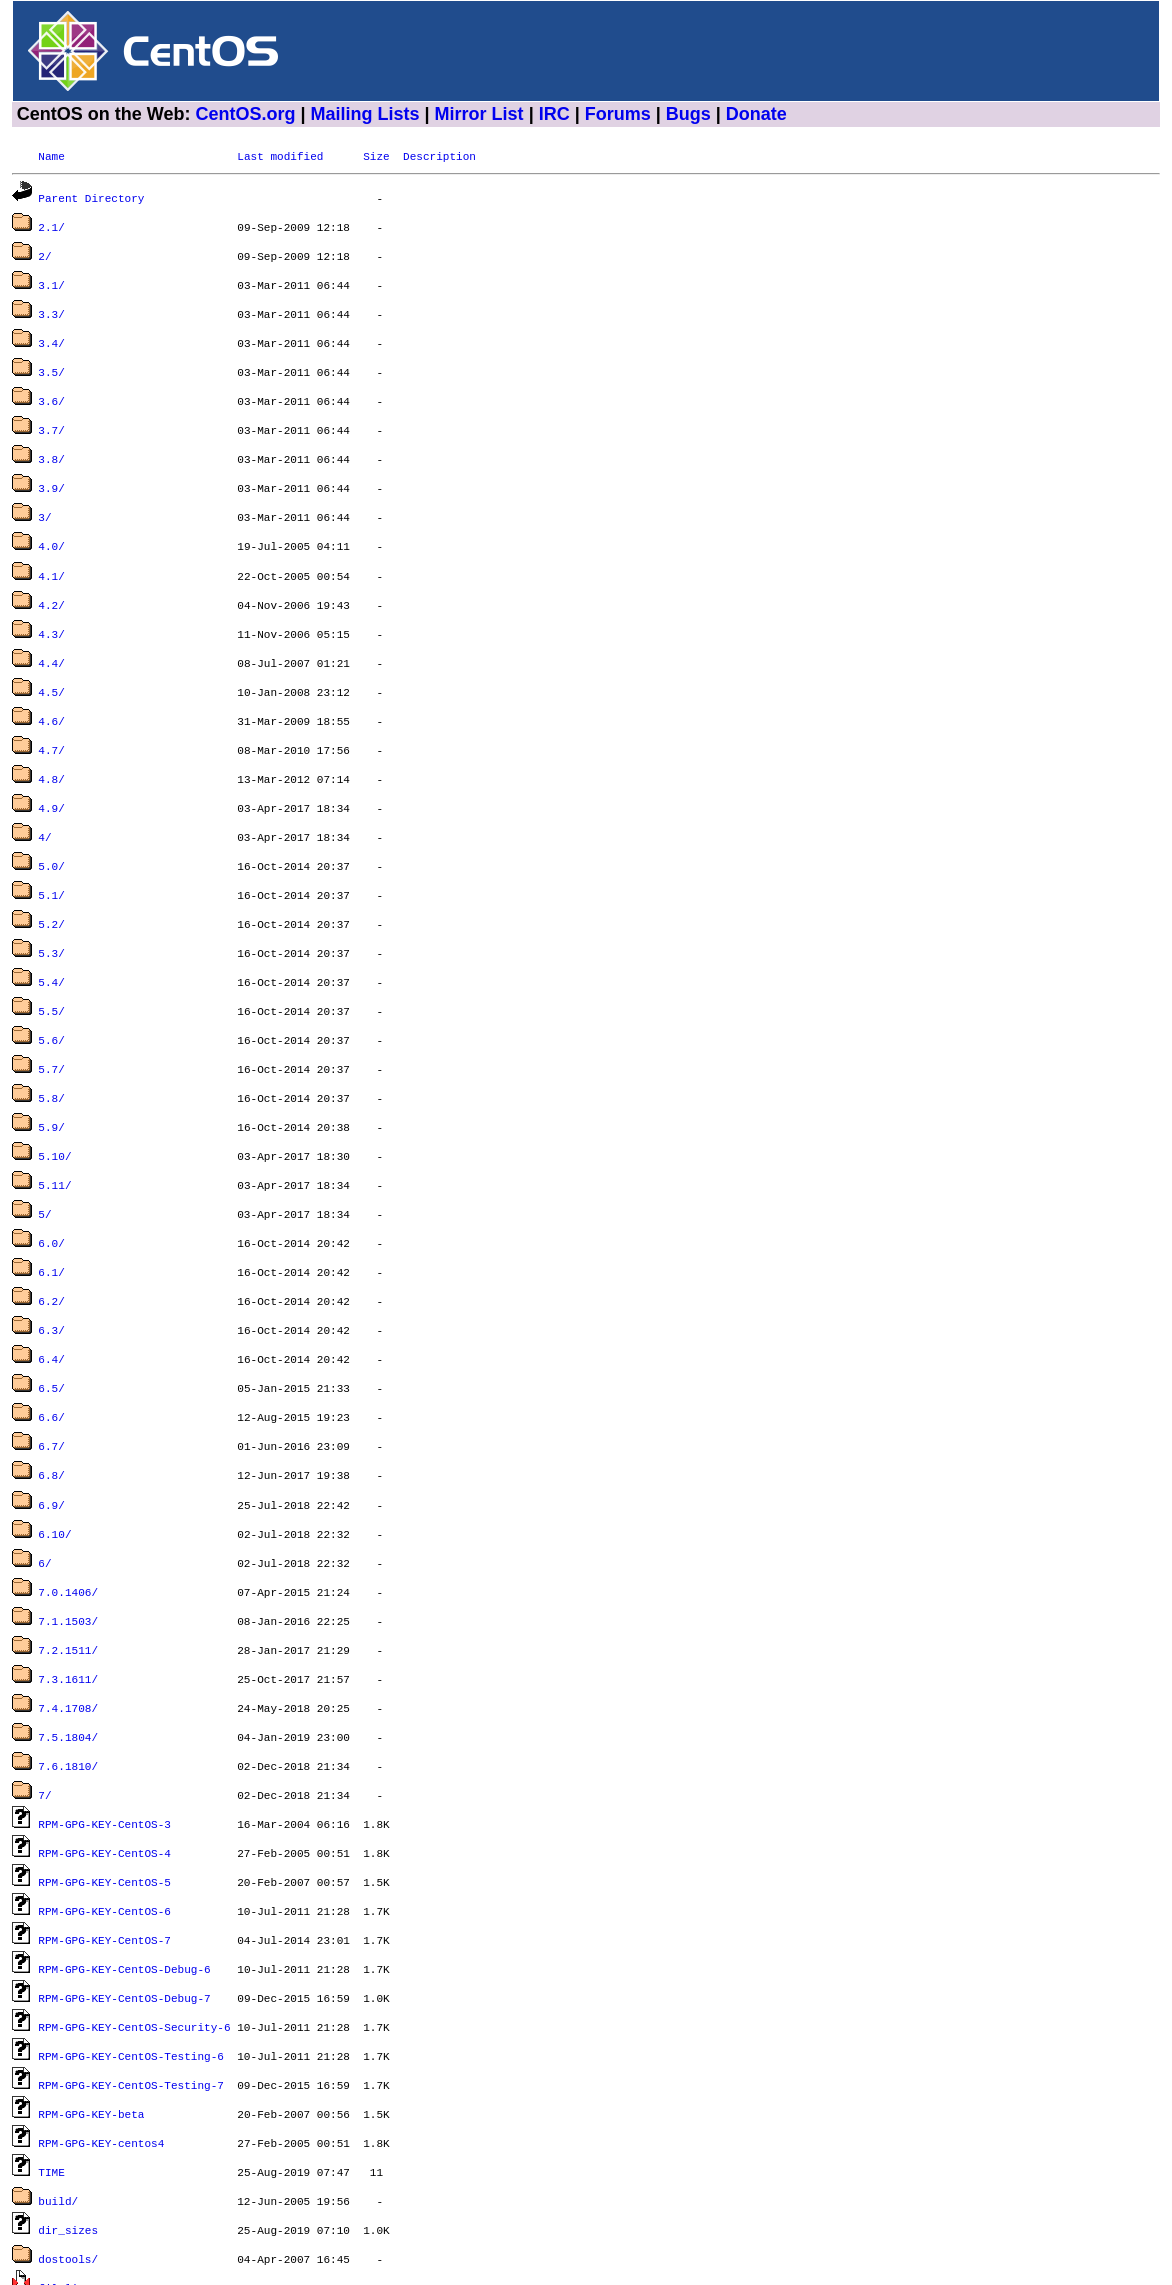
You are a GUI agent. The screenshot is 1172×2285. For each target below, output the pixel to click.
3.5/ (51, 357)
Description (439, 155)
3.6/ (51, 384)
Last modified (280, 155)
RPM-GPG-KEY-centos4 (101, 2006)
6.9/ (51, 1412)
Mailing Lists (365, 114)
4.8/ (51, 736)
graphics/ (68, 2168)
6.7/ (51, 1357)
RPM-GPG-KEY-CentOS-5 (104, 1763)
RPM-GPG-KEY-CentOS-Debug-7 (124, 1871)
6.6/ (51, 1330)
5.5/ (51, 952)
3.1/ (51, 276)
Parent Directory (91, 195)
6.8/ (51, 1384)
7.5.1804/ (68, 1628)
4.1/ (51, 547)
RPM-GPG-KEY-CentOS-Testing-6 (131, 1925)
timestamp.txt (81, 2195)
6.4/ (51, 1276)
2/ (44, 249)
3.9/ (51, 465)
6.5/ (51, 1303)
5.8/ (51, 1033)
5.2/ (51, 871)
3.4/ (51, 330)
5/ (44, 1141)
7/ (44, 1682)
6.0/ (51, 1168)
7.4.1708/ (68, 1601)
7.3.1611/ (68, 1574)
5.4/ (51, 925)
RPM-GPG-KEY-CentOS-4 (104, 1736)
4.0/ (51, 519)
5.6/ (51, 979)
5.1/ (51, 844)
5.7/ (51, 1006)
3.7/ (51, 411)
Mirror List (479, 114)
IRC (554, 114)
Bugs (688, 114)
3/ (44, 492)
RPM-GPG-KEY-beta (91, 1979)
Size (376, 155)
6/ (44, 1466)
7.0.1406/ (68, 1493)
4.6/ (51, 682)
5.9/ (51, 1060)
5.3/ (51, 898)
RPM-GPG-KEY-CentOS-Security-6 (134, 1898)
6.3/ (51, 1249)
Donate (756, 114)
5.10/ (54, 1087)
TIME (51, 2033)
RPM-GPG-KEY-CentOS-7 (104, 1817)
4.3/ (51, 601)
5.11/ (54, 1114)
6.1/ (51, 1195)
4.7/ (51, 709)
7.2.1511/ (68, 1547)
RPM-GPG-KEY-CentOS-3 (104, 1709)
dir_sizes (68, 2087)
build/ (58, 2060)
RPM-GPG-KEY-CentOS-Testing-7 (131, 1952)
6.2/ (51, 1222)
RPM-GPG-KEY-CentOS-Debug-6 (124, 1844)
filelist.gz (74, 2141)
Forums (618, 114)
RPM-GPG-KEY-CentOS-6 (104, 1790)
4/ (44, 790)
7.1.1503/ (68, 1520)
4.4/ (51, 628)
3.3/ (51, 303)
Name (51, 155)
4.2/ (51, 574)
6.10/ (54, 1439)
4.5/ (51, 655)
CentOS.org (245, 114)
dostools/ (68, 2114)
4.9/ (51, 763)
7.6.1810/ (68, 1655)
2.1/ (51, 222)
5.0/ (51, 817)
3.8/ (51, 438)
